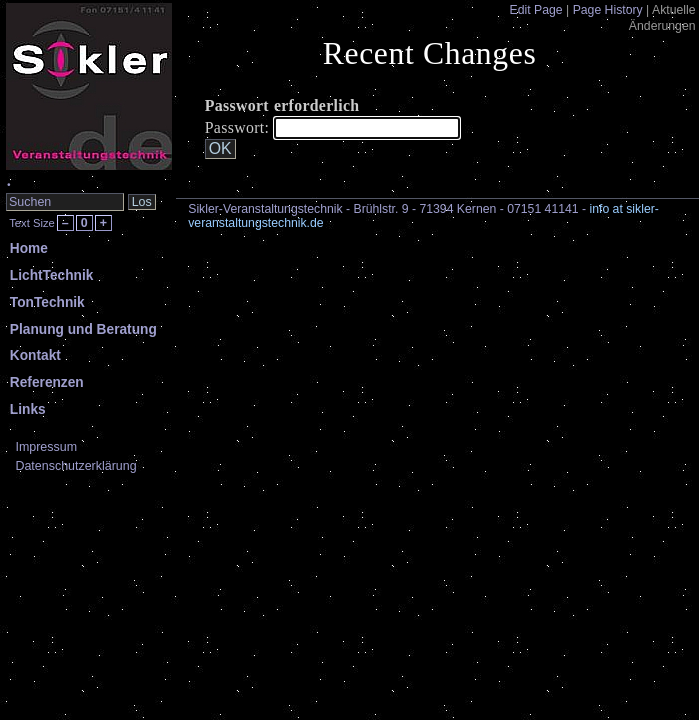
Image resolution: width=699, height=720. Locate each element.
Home (29, 248)
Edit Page (536, 10)
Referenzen (47, 382)
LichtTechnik (52, 275)
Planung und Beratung (83, 329)
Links (28, 409)
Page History (608, 10)
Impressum (46, 447)
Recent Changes (430, 53)
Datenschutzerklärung (75, 466)
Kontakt (35, 355)
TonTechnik (47, 302)
